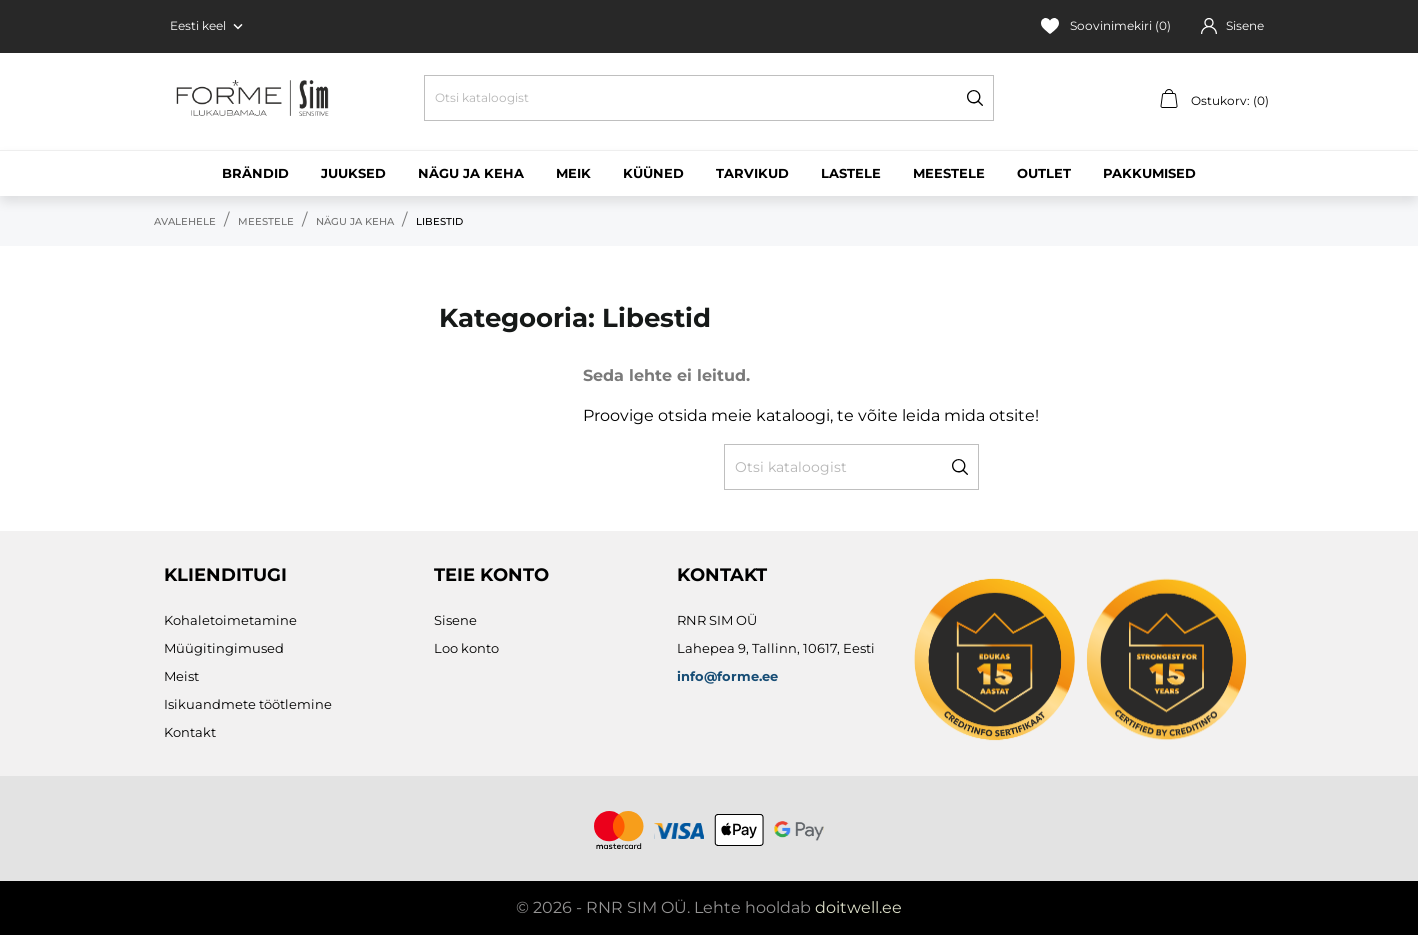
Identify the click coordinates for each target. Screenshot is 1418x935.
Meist (181, 676)
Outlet (1044, 173)
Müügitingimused (224, 648)
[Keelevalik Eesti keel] (208, 26)
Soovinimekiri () (1106, 26)
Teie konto (491, 575)
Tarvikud (752, 173)
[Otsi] (709, 98)
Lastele (851, 173)
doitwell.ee (858, 907)
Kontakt (190, 732)
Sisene (455, 620)
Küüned (653, 173)
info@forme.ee (727, 676)
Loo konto (466, 648)
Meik (573, 173)
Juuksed (353, 173)
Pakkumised (1149, 173)
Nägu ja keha (471, 173)
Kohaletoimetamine (230, 620)
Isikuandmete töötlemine (248, 704)
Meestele (949, 173)
